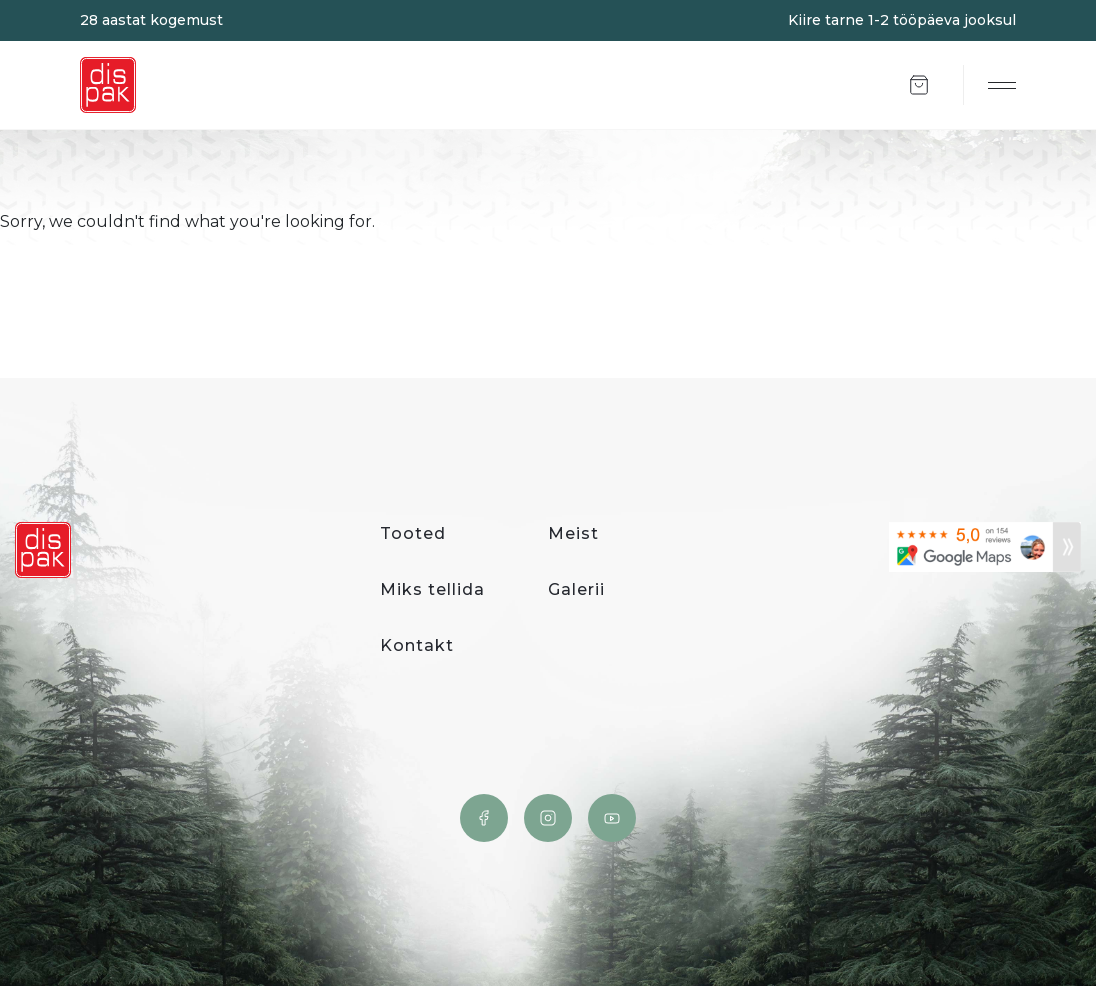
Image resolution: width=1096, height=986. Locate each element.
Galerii (576, 589)
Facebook (484, 818)
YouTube (612, 818)
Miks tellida (432, 589)
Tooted (413, 533)
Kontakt (417, 645)
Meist (573, 533)
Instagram (548, 818)
